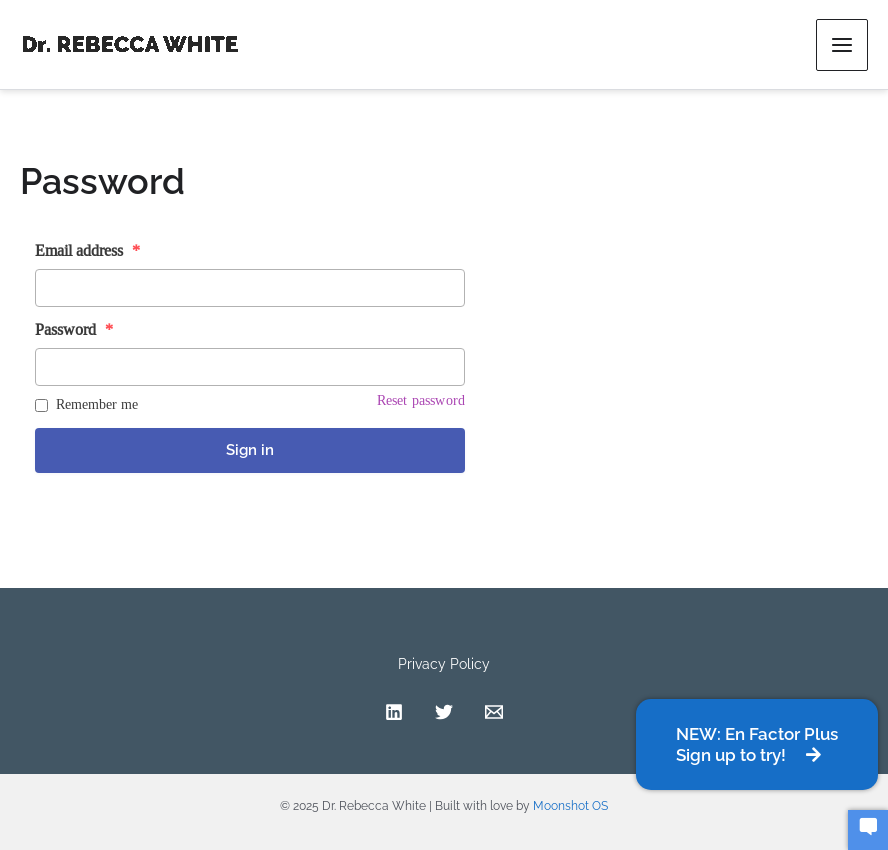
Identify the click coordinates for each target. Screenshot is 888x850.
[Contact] (494, 712)
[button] (757, 744)
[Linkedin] (394, 712)
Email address (87, 250)
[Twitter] (444, 712)
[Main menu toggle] (842, 45)
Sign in (250, 450)
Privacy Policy (444, 664)
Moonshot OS (570, 806)
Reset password (421, 400)
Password (74, 329)
